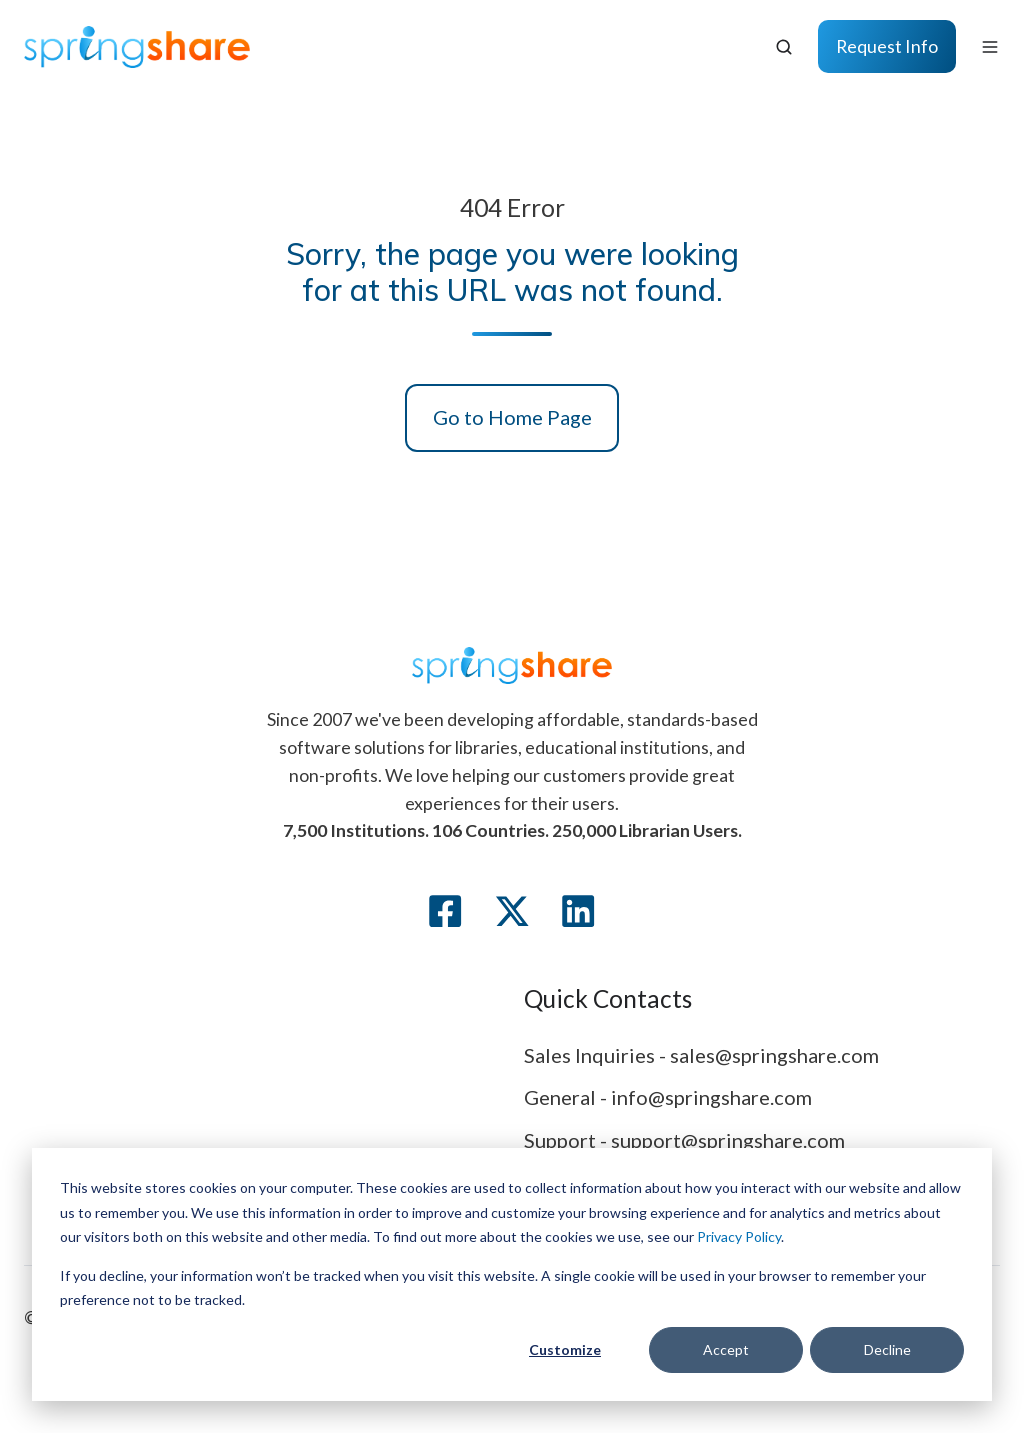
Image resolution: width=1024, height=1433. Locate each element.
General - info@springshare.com (668, 1097)
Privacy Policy (739, 1236)
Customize (565, 1349)
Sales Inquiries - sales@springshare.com (701, 1055)
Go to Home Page (512, 417)
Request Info (887, 46)
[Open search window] (784, 47)
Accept (726, 1349)
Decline (887, 1349)
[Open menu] (990, 47)
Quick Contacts (608, 998)
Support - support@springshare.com (684, 1140)
